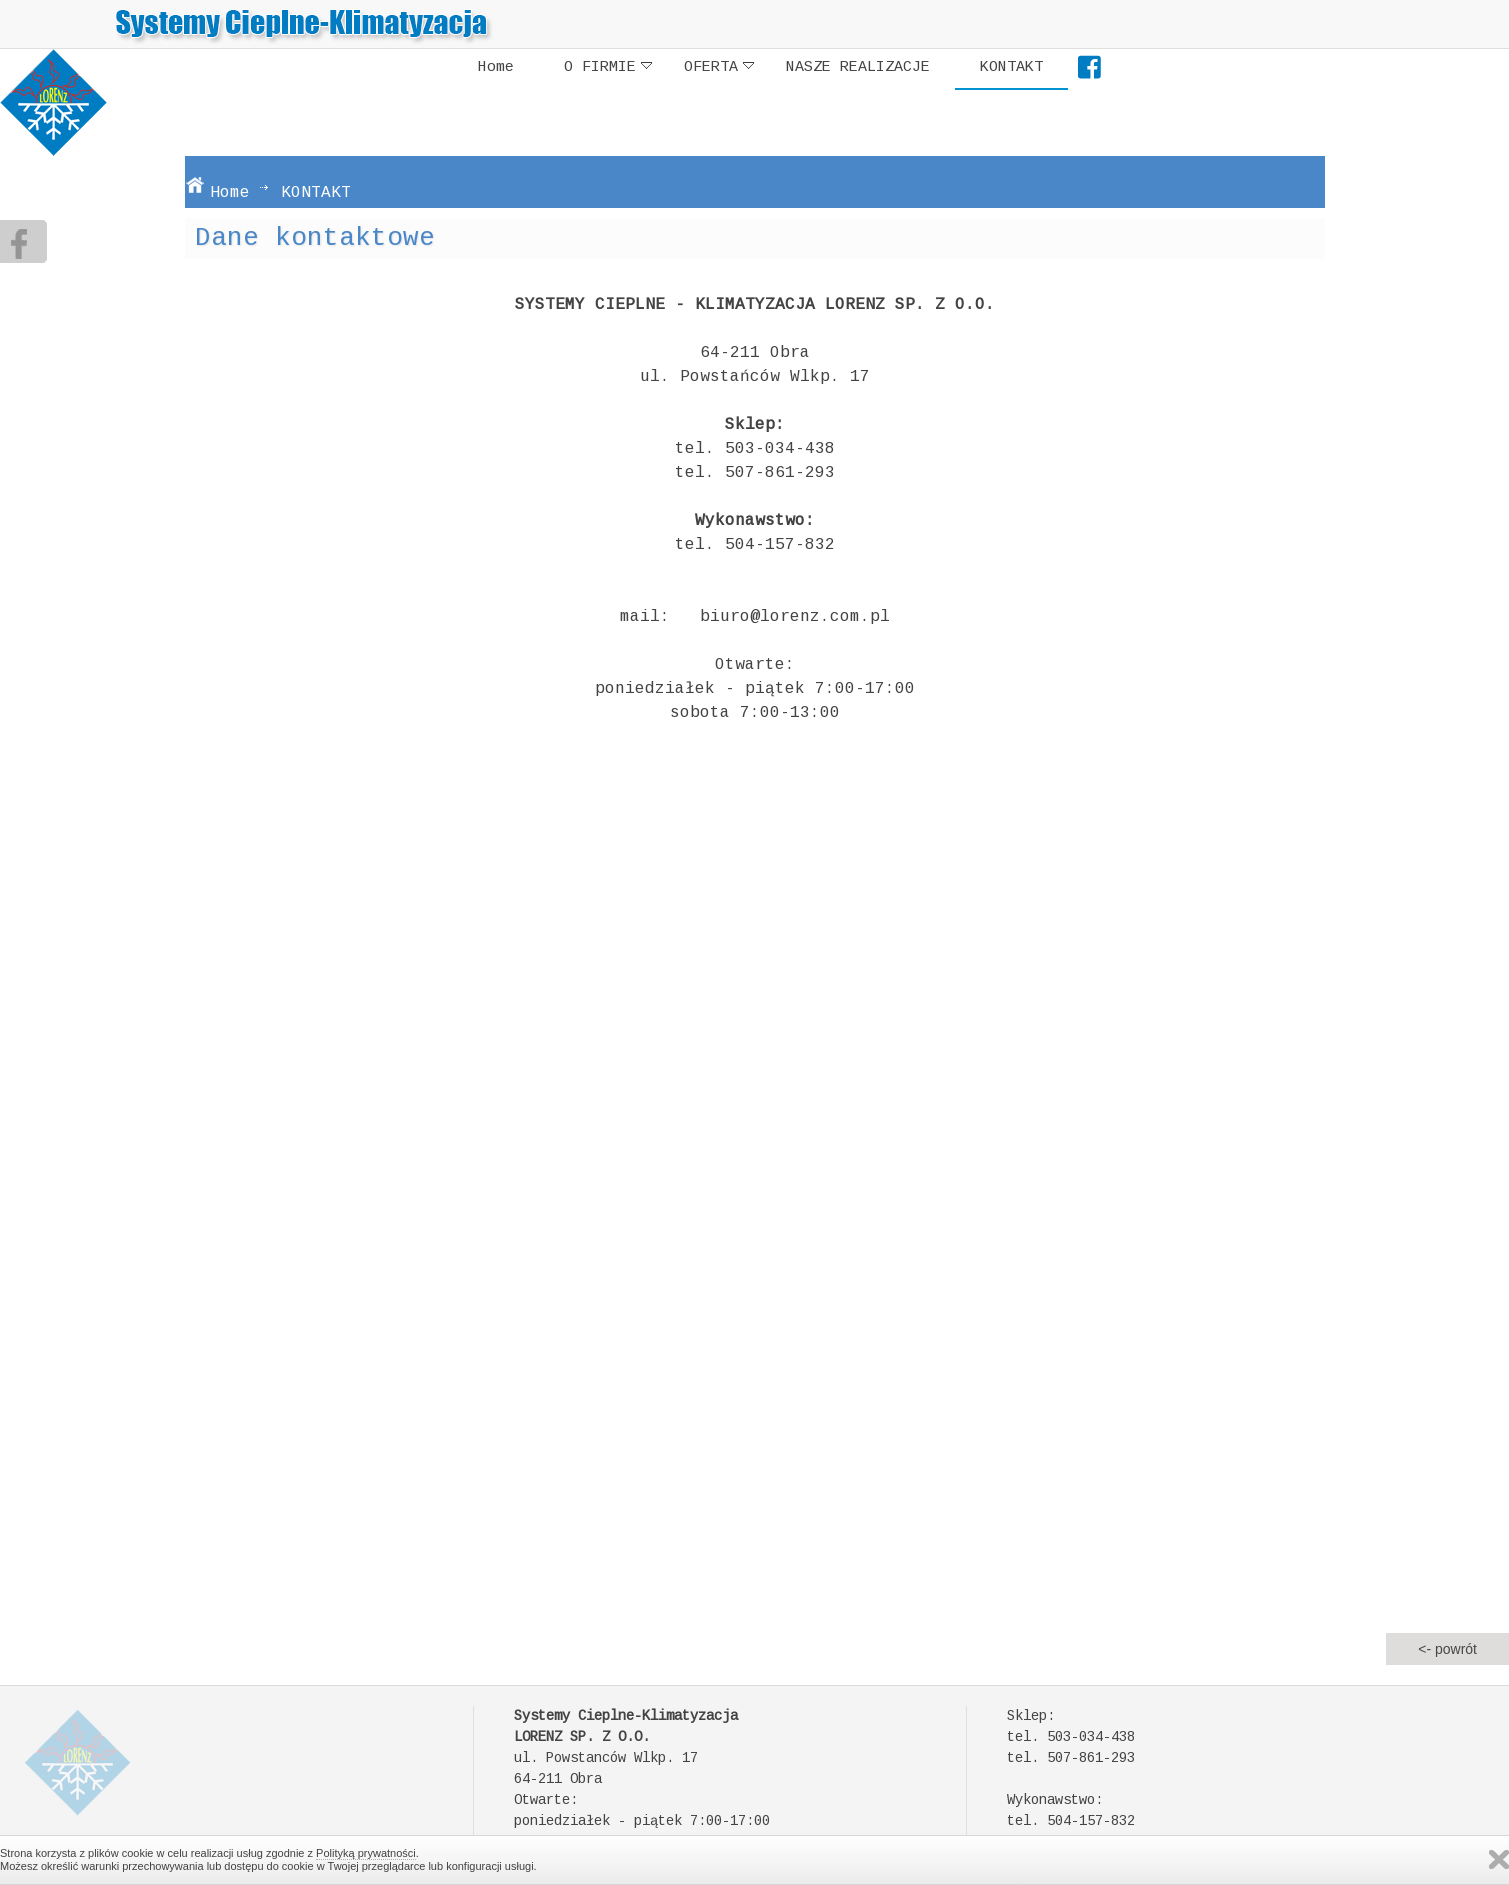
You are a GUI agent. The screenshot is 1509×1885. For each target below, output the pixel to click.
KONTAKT (1011, 67)
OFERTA (719, 67)
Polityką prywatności (366, 1853)
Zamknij (1499, 1859)
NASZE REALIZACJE (858, 67)
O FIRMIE (608, 67)
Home (496, 67)
